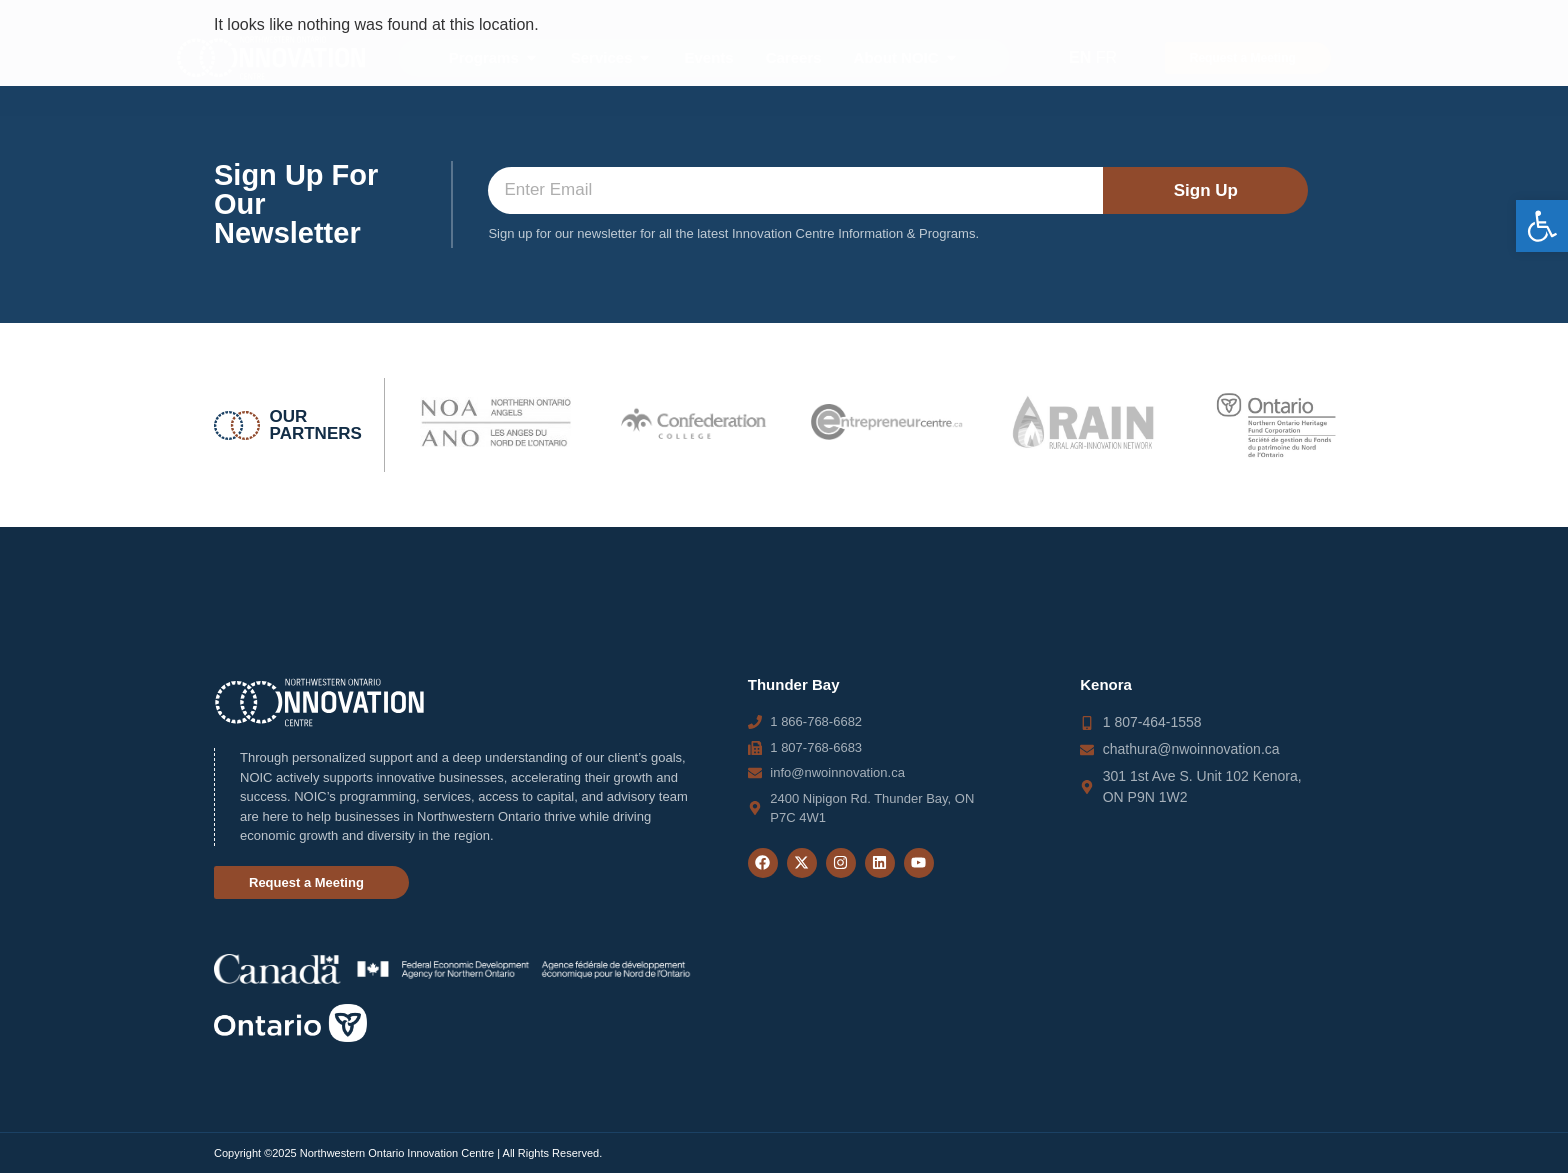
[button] (1542, 226)
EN (1080, 57)
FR (1106, 57)
